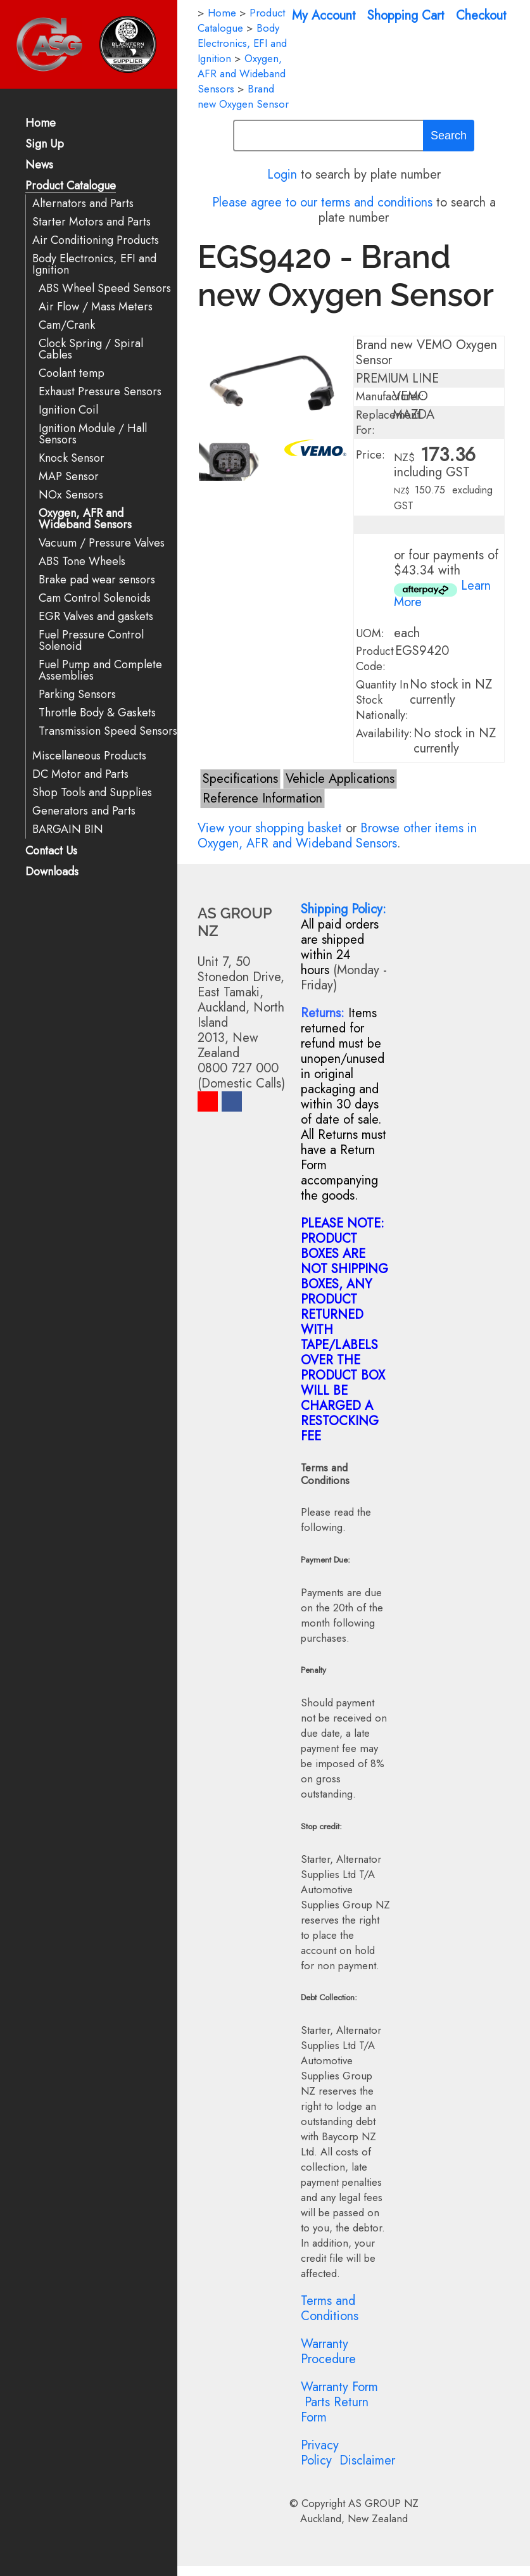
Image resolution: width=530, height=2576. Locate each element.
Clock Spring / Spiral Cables (91, 349)
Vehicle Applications (340, 779)
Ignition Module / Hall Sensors (93, 434)
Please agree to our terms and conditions (322, 202)
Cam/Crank (67, 325)
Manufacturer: (390, 396)
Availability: (384, 733)
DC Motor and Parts (80, 774)
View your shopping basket (270, 828)
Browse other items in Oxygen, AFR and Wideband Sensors (337, 836)
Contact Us (51, 851)
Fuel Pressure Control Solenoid (91, 640)
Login (282, 174)
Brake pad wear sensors (97, 580)
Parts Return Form (335, 2410)
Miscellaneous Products (89, 756)
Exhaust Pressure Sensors (100, 392)
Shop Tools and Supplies (92, 793)
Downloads (52, 872)
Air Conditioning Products (95, 240)
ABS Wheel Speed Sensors (105, 288)
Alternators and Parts (83, 204)
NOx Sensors (71, 495)
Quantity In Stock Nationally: (382, 699)
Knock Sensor (71, 458)
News (39, 165)
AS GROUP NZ (383, 2503)
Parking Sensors (77, 694)
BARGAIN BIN (67, 829)
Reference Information (262, 798)
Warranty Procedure (328, 2351)
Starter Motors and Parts (91, 222)
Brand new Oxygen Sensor (243, 96)
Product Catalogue (70, 186)
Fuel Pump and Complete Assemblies (100, 670)
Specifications (240, 779)
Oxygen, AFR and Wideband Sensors (85, 519)
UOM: (370, 633)
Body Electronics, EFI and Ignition (94, 264)
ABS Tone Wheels (82, 561)
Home (40, 123)
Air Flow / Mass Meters (96, 307)
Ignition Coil (68, 410)
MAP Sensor (69, 477)
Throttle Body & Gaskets (97, 713)
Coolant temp (71, 373)
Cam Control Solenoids (95, 598)
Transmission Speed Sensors (108, 731)
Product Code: (375, 659)
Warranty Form (339, 2387)
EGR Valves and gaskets (96, 617)
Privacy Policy (320, 2453)
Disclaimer (367, 2460)
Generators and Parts (84, 811)
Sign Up (44, 144)
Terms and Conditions (329, 2308)
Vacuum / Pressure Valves (102, 543)
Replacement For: (388, 422)
